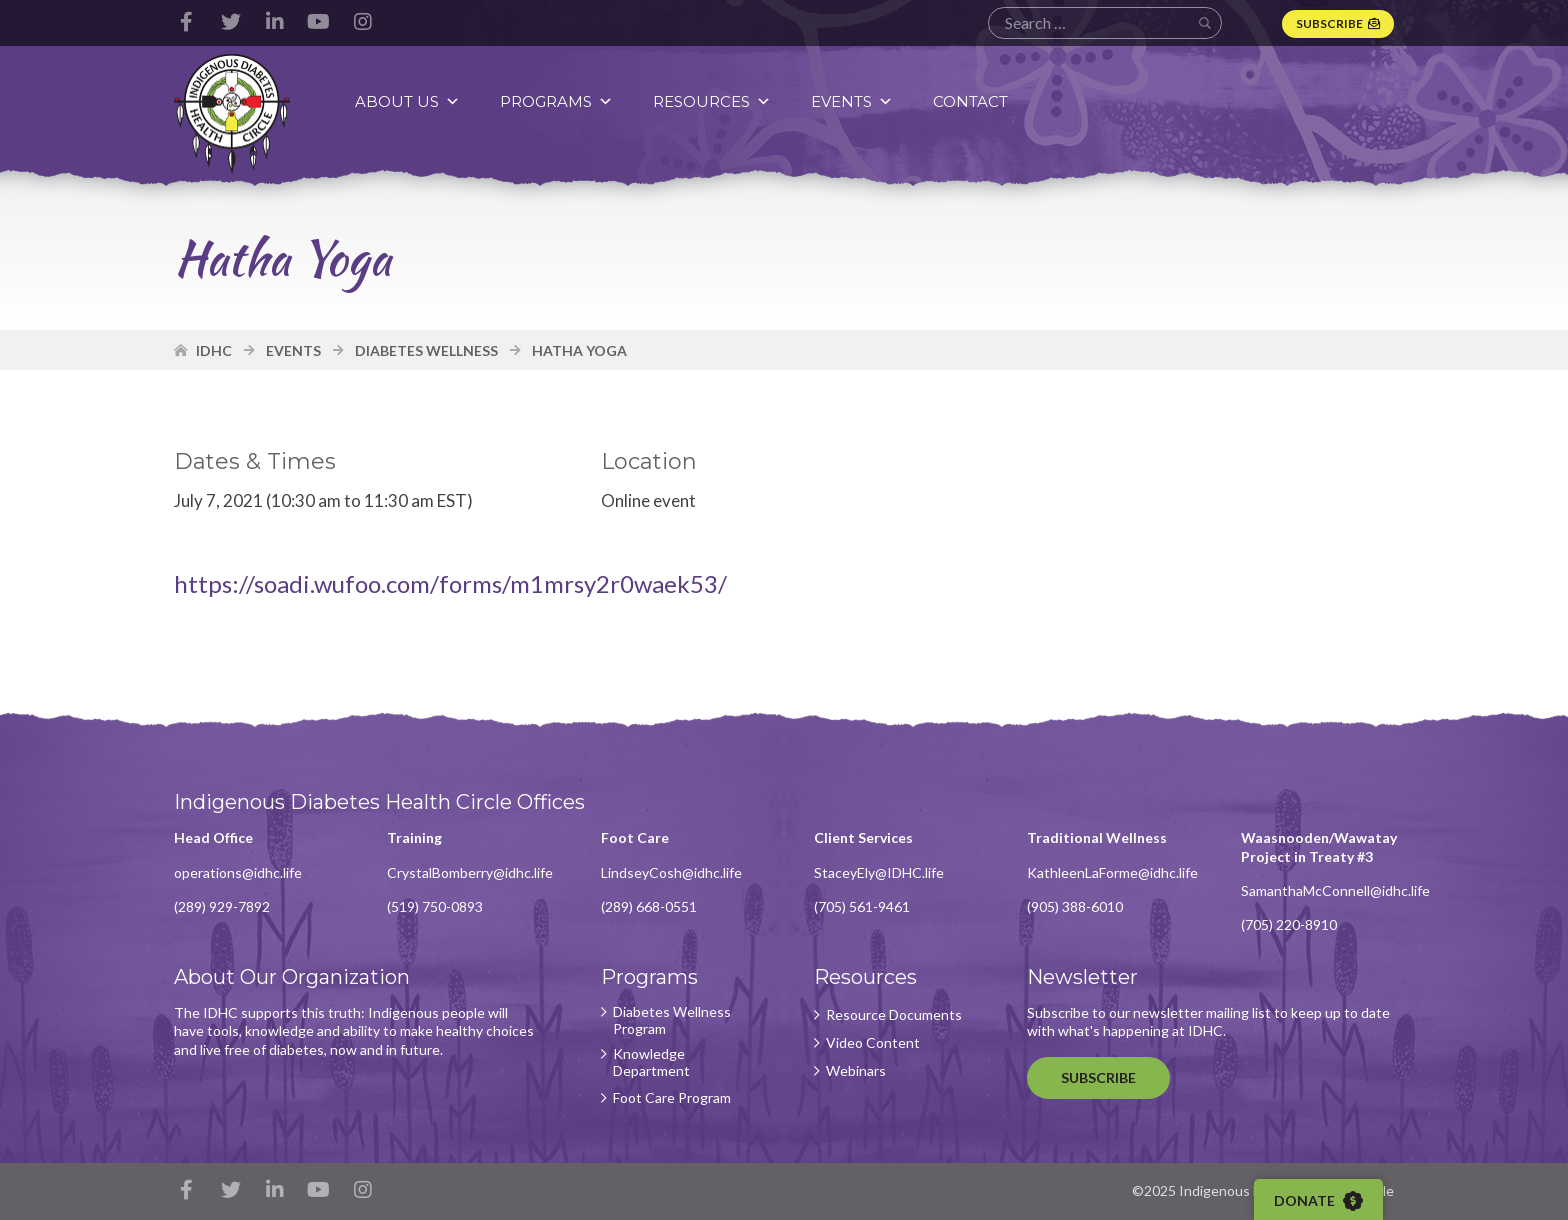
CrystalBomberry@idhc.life (470, 872)
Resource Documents (894, 1015)
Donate (1318, 1201)
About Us (407, 101)
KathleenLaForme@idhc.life (1112, 872)
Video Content (873, 1043)
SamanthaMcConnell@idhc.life (1335, 890)
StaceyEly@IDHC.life (879, 872)
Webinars (856, 1071)
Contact (970, 101)
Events (852, 101)
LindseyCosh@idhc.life (671, 872)
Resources (712, 101)
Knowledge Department (651, 1062)
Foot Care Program (672, 1098)
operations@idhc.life (238, 872)
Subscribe (1329, 23)
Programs (556, 101)
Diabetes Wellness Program (672, 1020)
